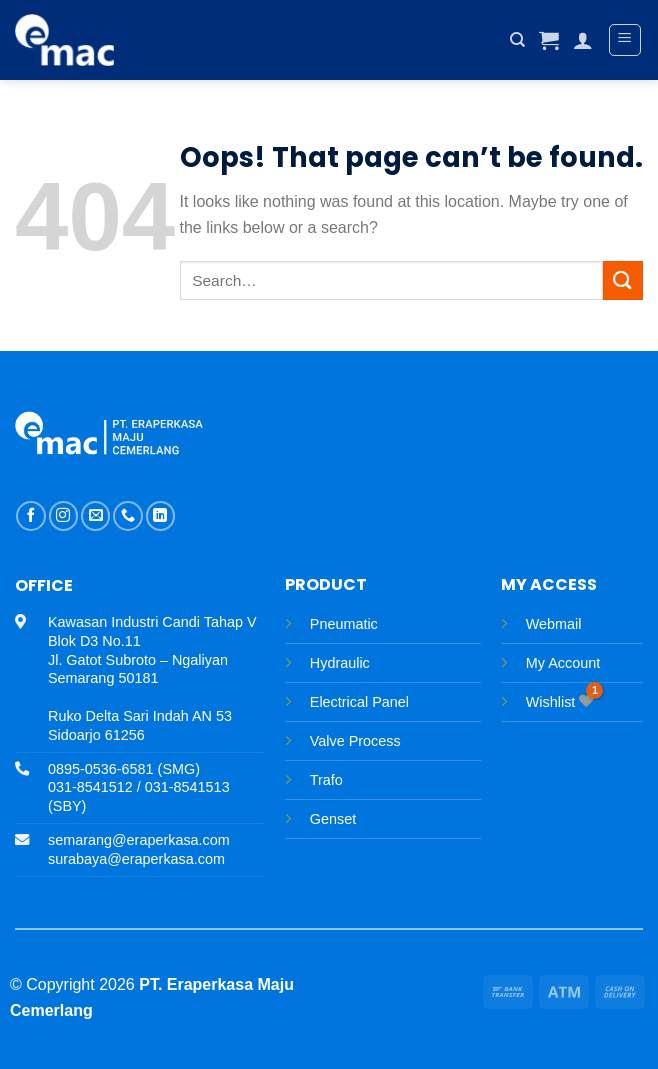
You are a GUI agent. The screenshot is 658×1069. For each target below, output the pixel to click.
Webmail (554, 624)
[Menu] (625, 40)
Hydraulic (340, 663)
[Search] (517, 40)
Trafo (326, 780)
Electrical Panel (359, 702)
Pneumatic (344, 624)
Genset (333, 819)
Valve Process (355, 741)
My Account (563, 663)
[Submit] (623, 280)
